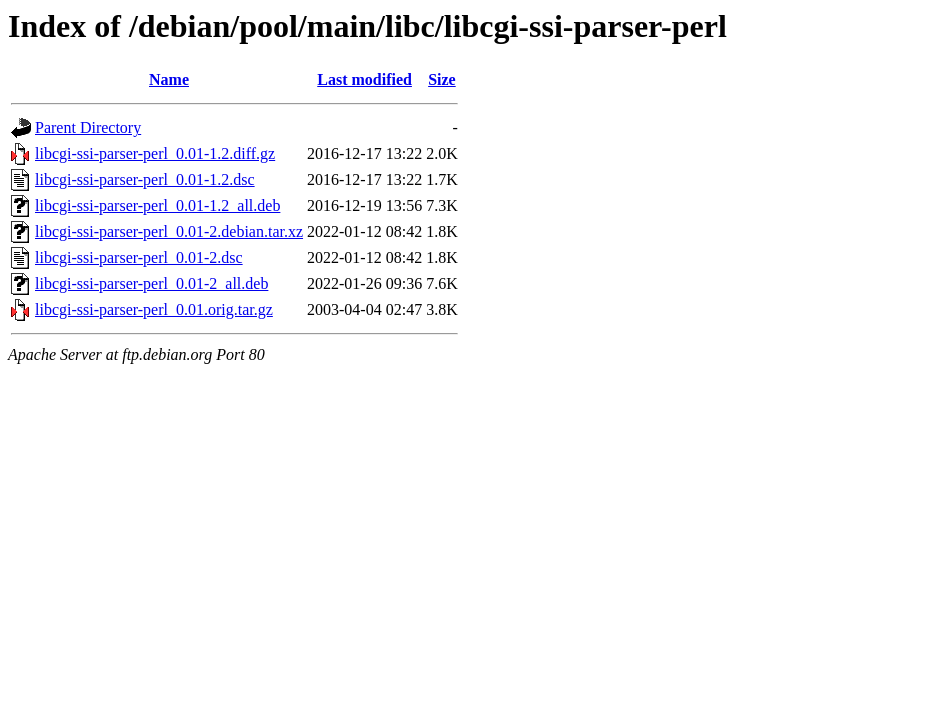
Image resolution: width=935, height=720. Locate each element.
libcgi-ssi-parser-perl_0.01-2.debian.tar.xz (169, 231)
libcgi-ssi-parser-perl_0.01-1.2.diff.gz (155, 153)
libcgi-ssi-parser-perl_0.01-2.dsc (139, 257)
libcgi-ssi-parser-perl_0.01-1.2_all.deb (157, 205)
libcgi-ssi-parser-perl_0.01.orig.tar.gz (154, 309)
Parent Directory (88, 127)
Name (169, 79)
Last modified (364, 79)
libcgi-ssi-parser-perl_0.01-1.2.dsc (145, 179)
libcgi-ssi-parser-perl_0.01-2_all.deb (151, 283)
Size (442, 79)
